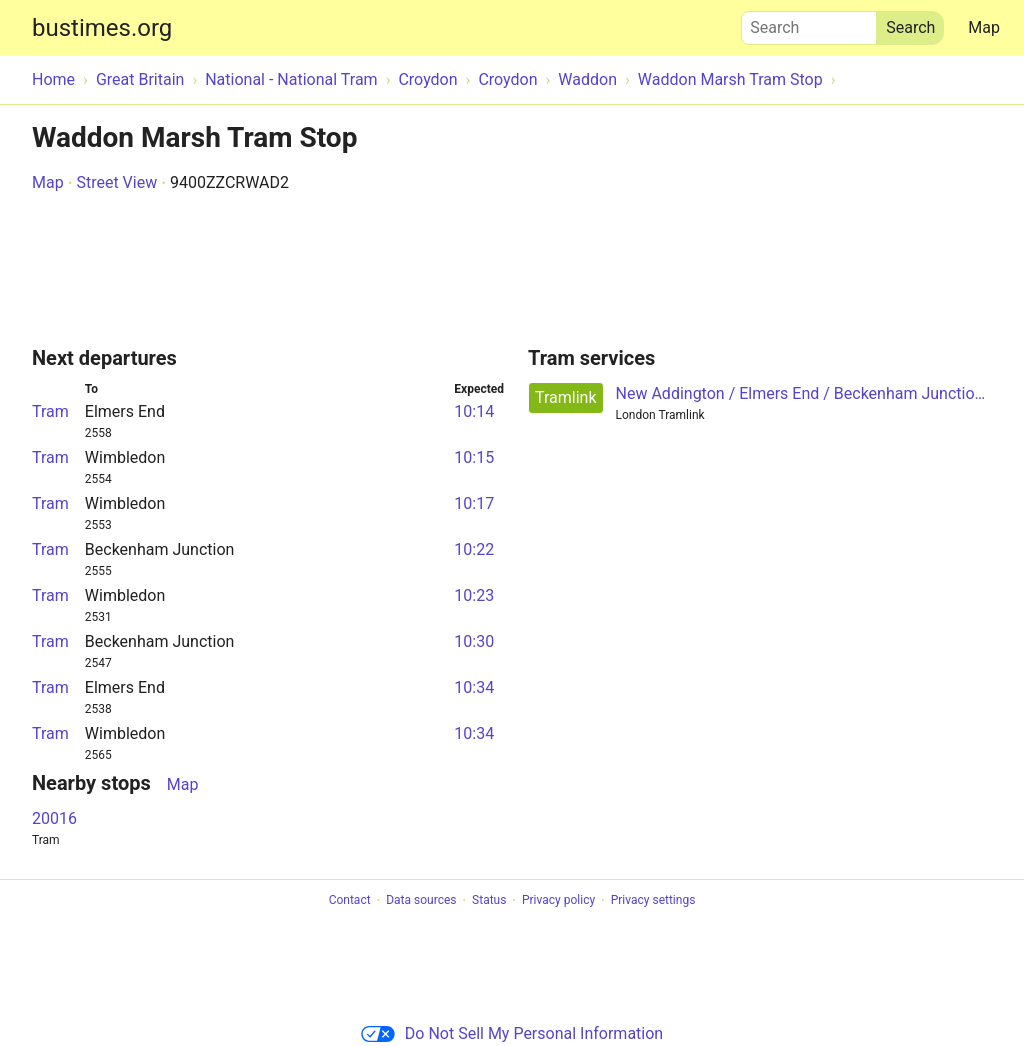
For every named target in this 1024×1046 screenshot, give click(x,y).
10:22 (474, 549)
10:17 (474, 503)
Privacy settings (653, 901)
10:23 (474, 595)
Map (984, 27)
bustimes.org (102, 28)
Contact (350, 901)
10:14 (474, 411)
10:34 (474, 687)
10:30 (474, 641)
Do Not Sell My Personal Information (512, 1033)
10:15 (474, 457)
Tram (50, 411)
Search (809, 23)
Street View (116, 182)
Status (489, 901)
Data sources (421, 901)
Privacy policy (558, 901)
